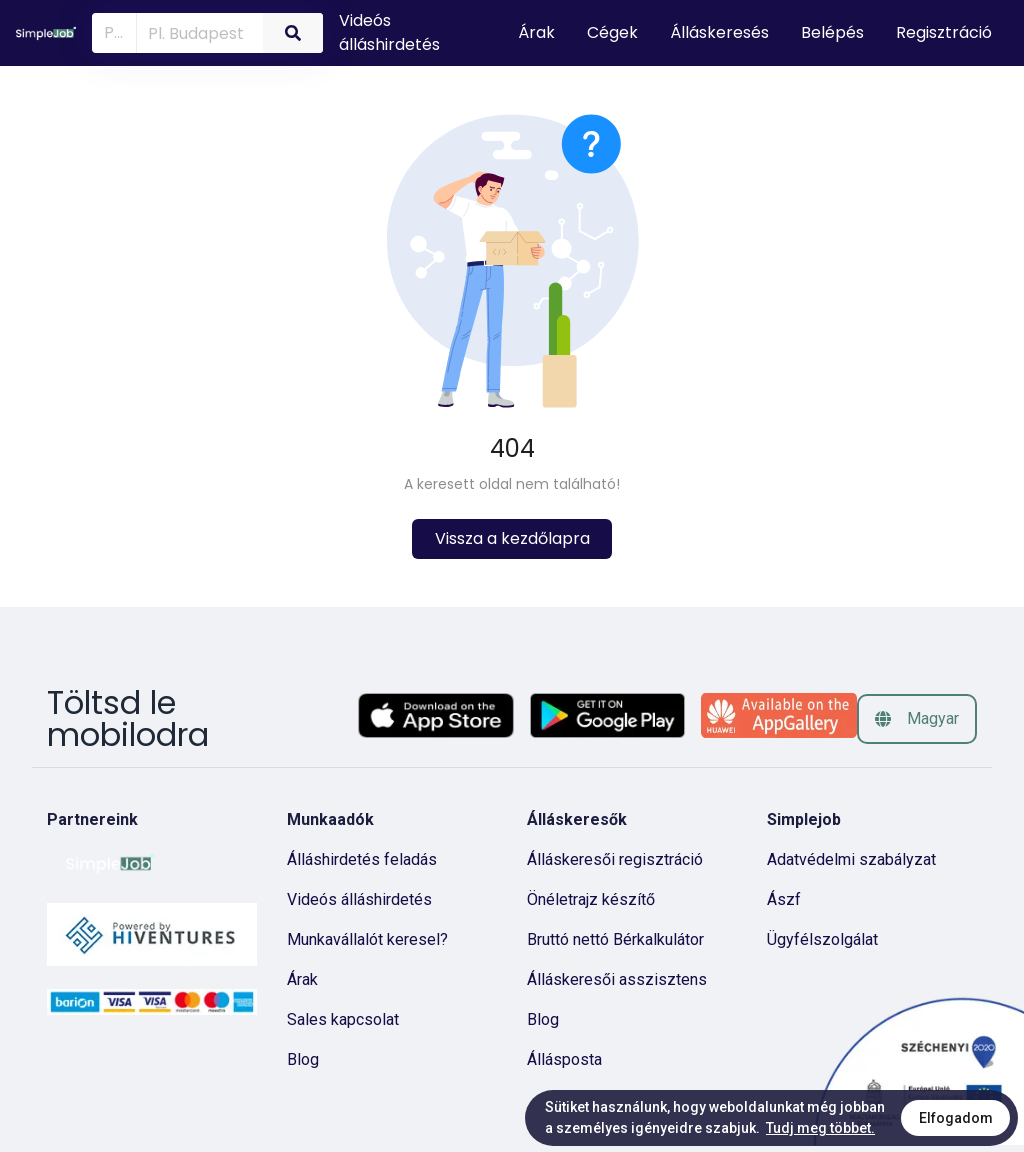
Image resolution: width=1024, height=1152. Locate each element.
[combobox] (196, 32)
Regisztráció (944, 32)
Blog (303, 1059)
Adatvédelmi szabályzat (851, 859)
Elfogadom (956, 1118)
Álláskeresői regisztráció (615, 859)
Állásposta (564, 1059)
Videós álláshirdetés (389, 32)
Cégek (612, 32)
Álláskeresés (719, 32)
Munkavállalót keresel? (367, 939)
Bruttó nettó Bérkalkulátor (615, 939)
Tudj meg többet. (820, 1128)
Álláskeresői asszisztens (617, 979)
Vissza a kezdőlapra (512, 538)
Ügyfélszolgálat (822, 939)
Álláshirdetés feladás (362, 859)
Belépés (832, 32)
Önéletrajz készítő (591, 899)
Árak (536, 32)
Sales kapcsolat (343, 1019)
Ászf (784, 899)
